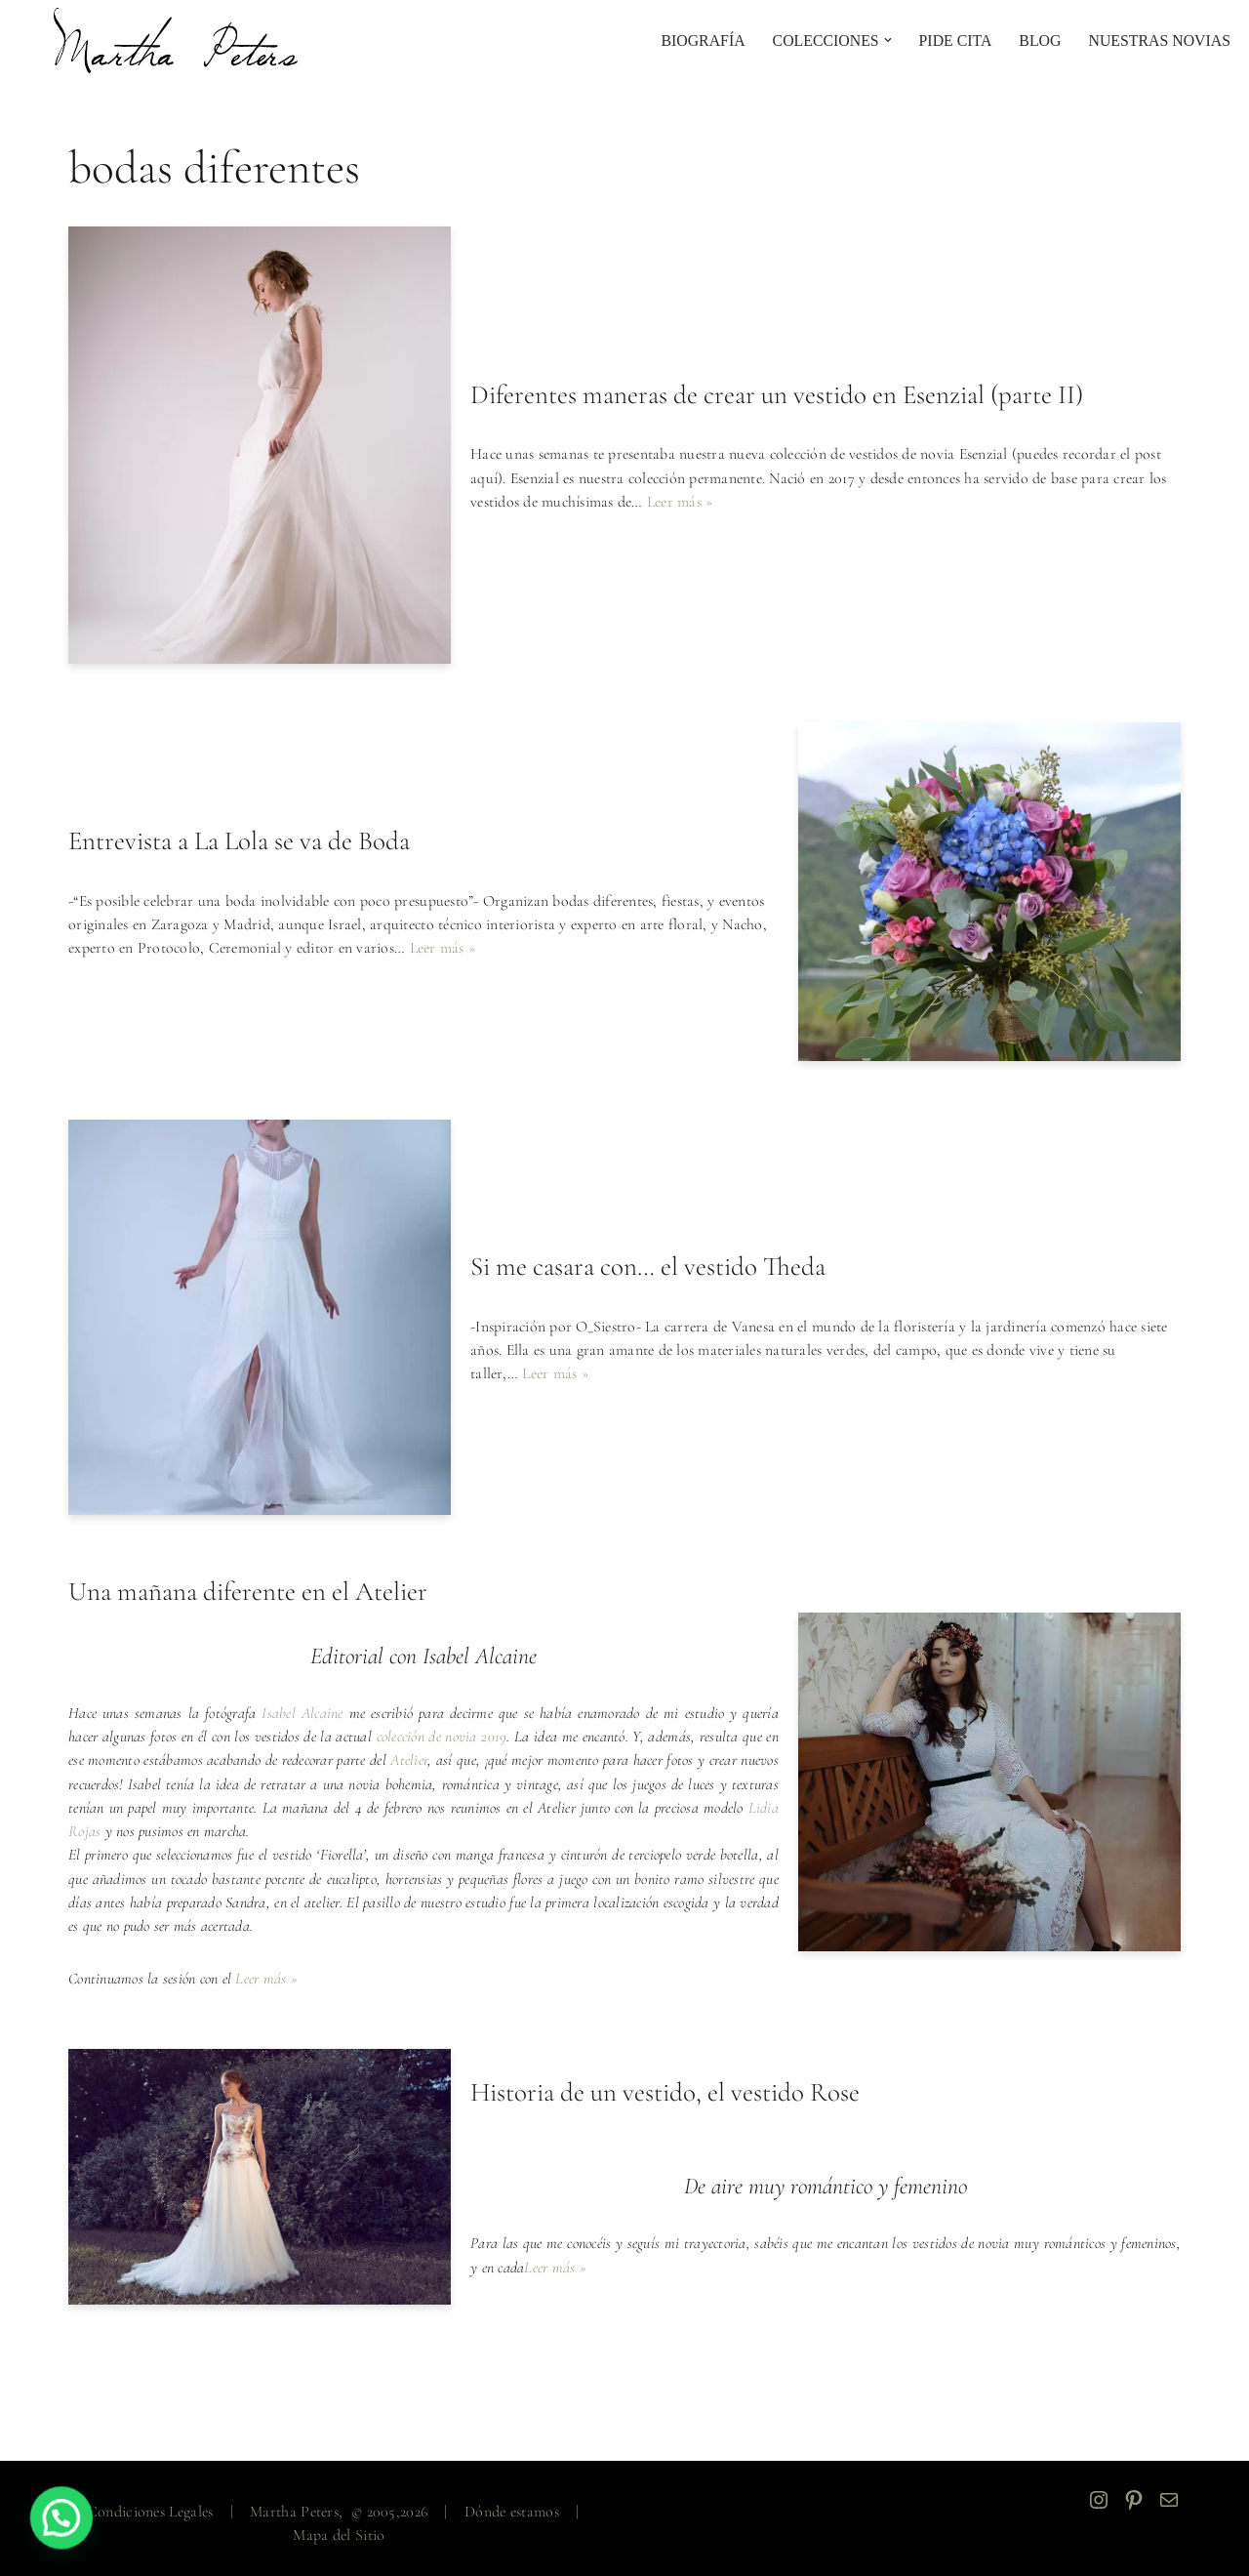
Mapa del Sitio (338, 2533)
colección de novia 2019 (450, 1737)
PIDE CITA (953, 40)
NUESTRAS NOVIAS (1158, 40)
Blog (1038, 40)
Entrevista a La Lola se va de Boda (239, 842)
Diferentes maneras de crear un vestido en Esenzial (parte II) (776, 396)
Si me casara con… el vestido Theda (648, 1267)
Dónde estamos (511, 2509)
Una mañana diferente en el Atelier (247, 1592)
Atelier (438, 1761)
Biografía (698, 40)
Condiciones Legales (150, 2509)
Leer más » (682, 501)
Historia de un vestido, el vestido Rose (665, 2091)
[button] (885, 40)
